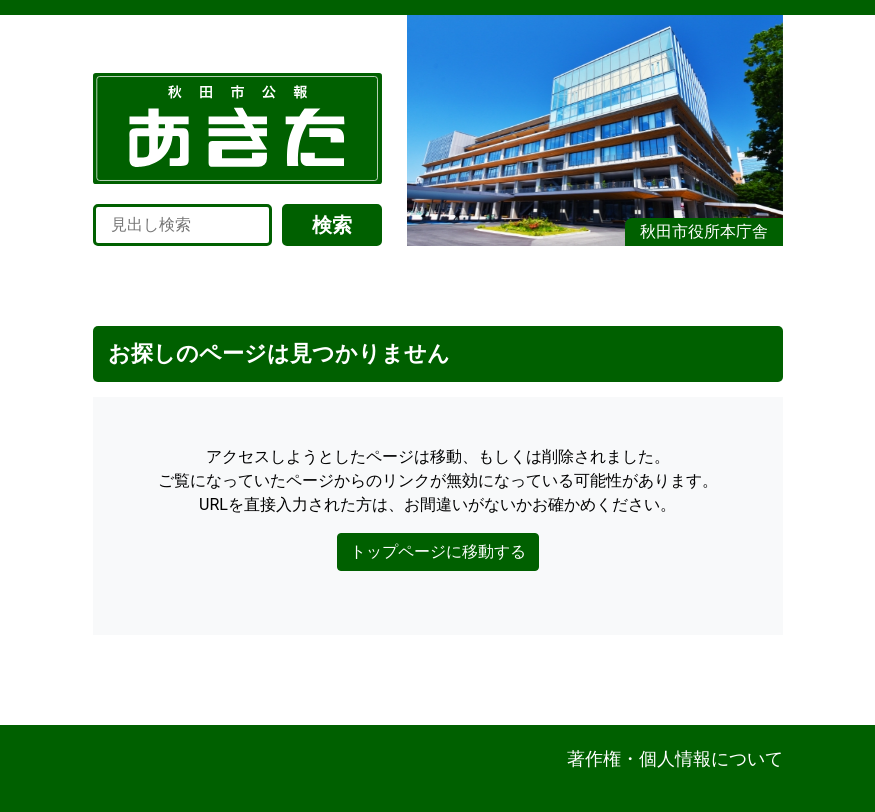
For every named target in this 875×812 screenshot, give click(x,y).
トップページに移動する (438, 551)
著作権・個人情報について (675, 758)
